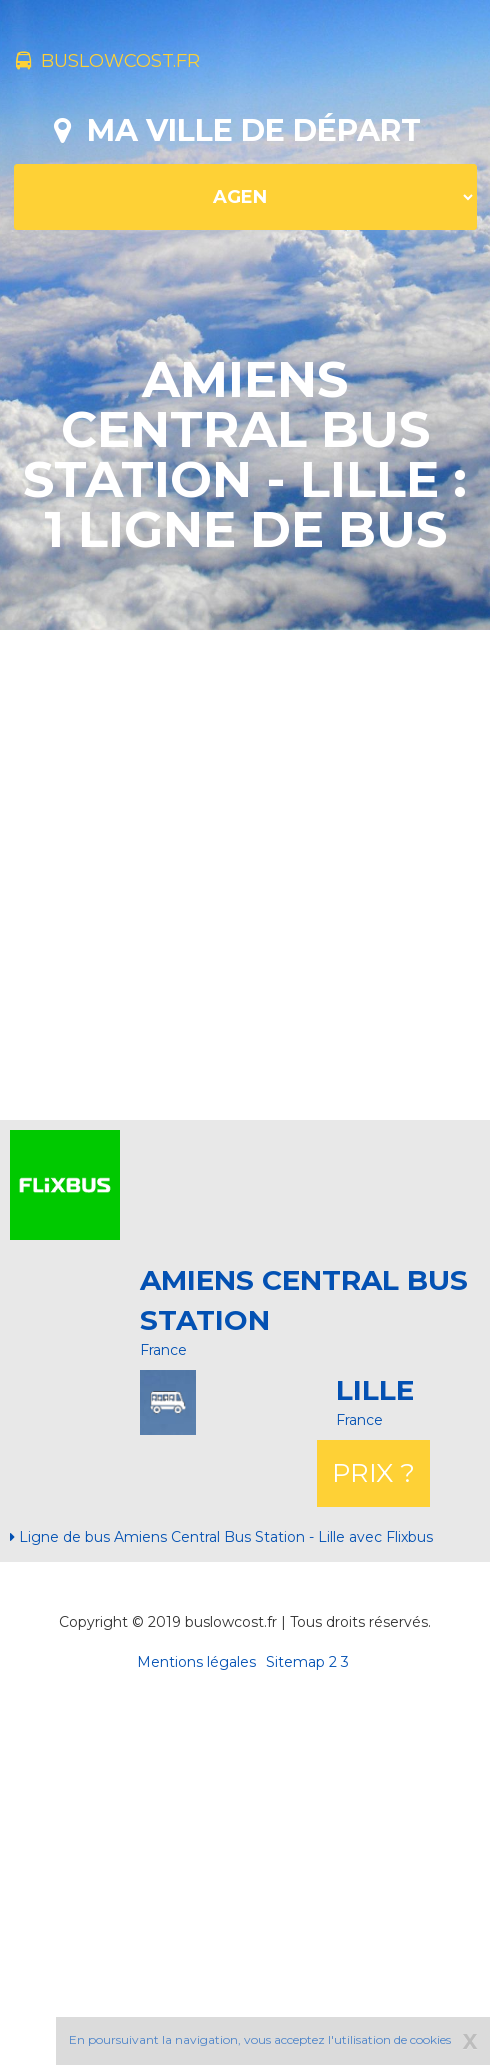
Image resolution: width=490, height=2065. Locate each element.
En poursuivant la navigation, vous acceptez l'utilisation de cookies (260, 2039)
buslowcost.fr (108, 61)
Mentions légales (196, 1662)
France (163, 1350)
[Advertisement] (237, 872)
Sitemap (295, 1662)
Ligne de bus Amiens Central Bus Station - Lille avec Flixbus (221, 1537)
